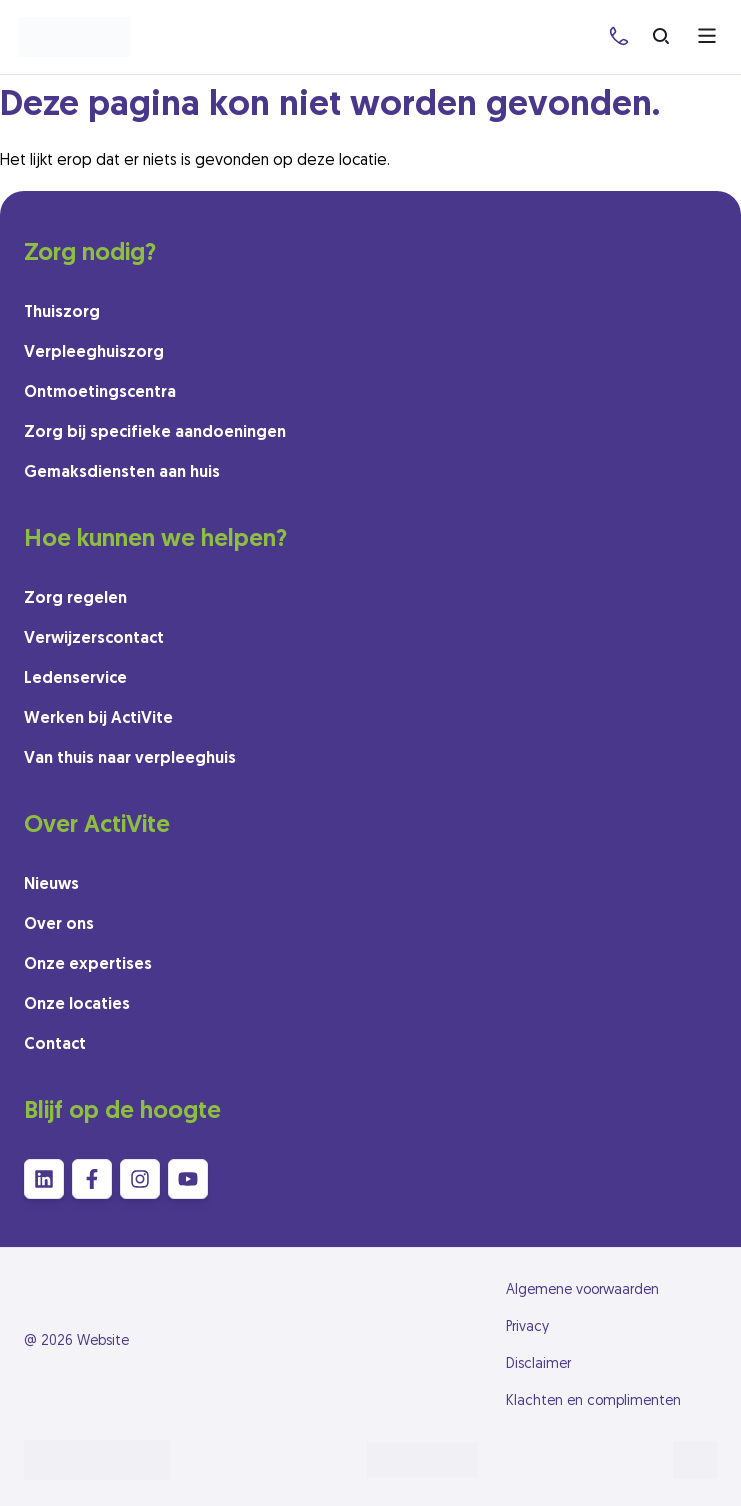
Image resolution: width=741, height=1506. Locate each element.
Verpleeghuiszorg (94, 353)
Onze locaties (77, 1005)
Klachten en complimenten (593, 1401)
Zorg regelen (75, 599)
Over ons (59, 925)
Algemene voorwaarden (582, 1290)
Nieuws (51, 885)
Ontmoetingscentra (100, 393)
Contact (55, 1045)
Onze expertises (88, 965)
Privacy (527, 1327)
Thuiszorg (62, 313)
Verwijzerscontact (94, 639)
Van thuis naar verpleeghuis (130, 759)
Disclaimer (538, 1364)
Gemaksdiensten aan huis (122, 473)
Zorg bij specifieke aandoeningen (155, 433)
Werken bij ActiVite (98, 719)
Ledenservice (75, 679)
